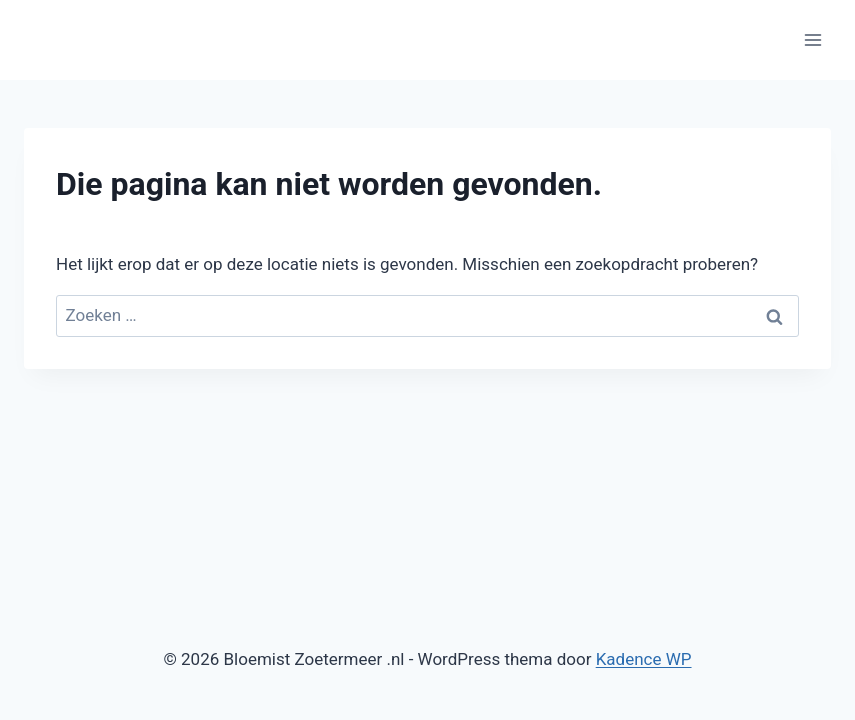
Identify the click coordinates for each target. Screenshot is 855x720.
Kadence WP (644, 659)
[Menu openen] (812, 39)
